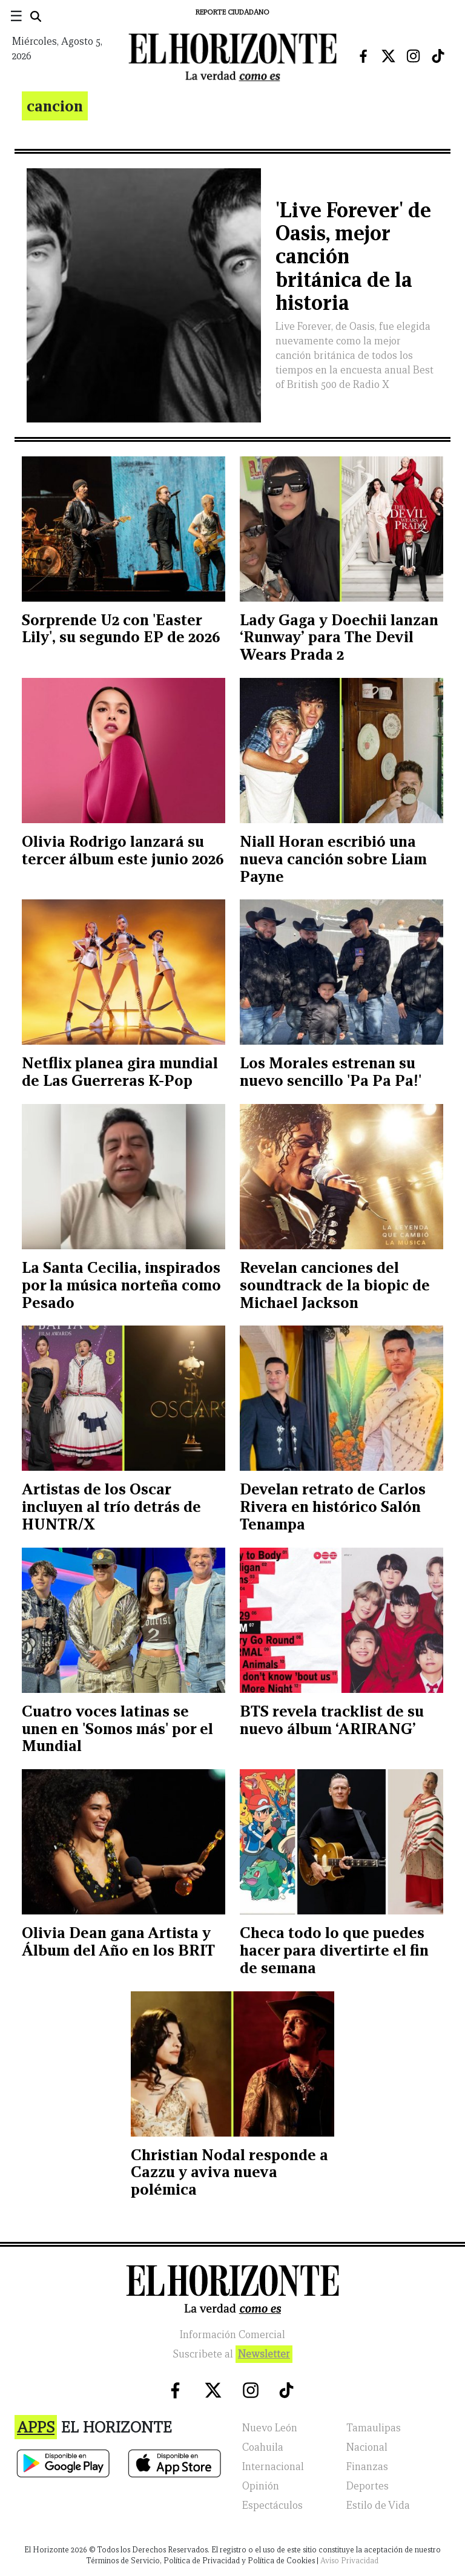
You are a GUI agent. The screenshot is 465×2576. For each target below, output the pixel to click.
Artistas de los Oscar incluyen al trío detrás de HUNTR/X (111, 1506)
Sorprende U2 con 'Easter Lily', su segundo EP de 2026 (121, 628)
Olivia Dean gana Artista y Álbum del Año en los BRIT (118, 1941)
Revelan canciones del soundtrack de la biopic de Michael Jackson (335, 1285)
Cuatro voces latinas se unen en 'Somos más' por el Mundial (117, 1728)
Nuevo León (269, 2428)
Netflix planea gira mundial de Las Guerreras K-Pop (120, 1071)
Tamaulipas (373, 2428)
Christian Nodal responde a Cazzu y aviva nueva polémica (229, 2172)
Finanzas (367, 2466)
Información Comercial (232, 2334)
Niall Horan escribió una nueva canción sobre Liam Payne (333, 859)
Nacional (367, 2447)
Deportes (367, 2486)
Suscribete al (232, 2354)
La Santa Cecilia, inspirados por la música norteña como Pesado (121, 1285)
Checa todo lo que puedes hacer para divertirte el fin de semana (334, 1950)
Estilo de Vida (378, 2505)
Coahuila (262, 2447)
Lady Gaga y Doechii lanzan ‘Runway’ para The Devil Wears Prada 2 (339, 637)
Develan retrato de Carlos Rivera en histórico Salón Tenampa (333, 1506)
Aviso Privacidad (349, 2560)
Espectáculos (272, 2505)
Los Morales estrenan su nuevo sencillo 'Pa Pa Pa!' (330, 1071)
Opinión (260, 2486)
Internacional (273, 2466)
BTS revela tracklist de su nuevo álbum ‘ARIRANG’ (332, 1719)
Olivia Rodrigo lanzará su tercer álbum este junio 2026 (123, 850)
